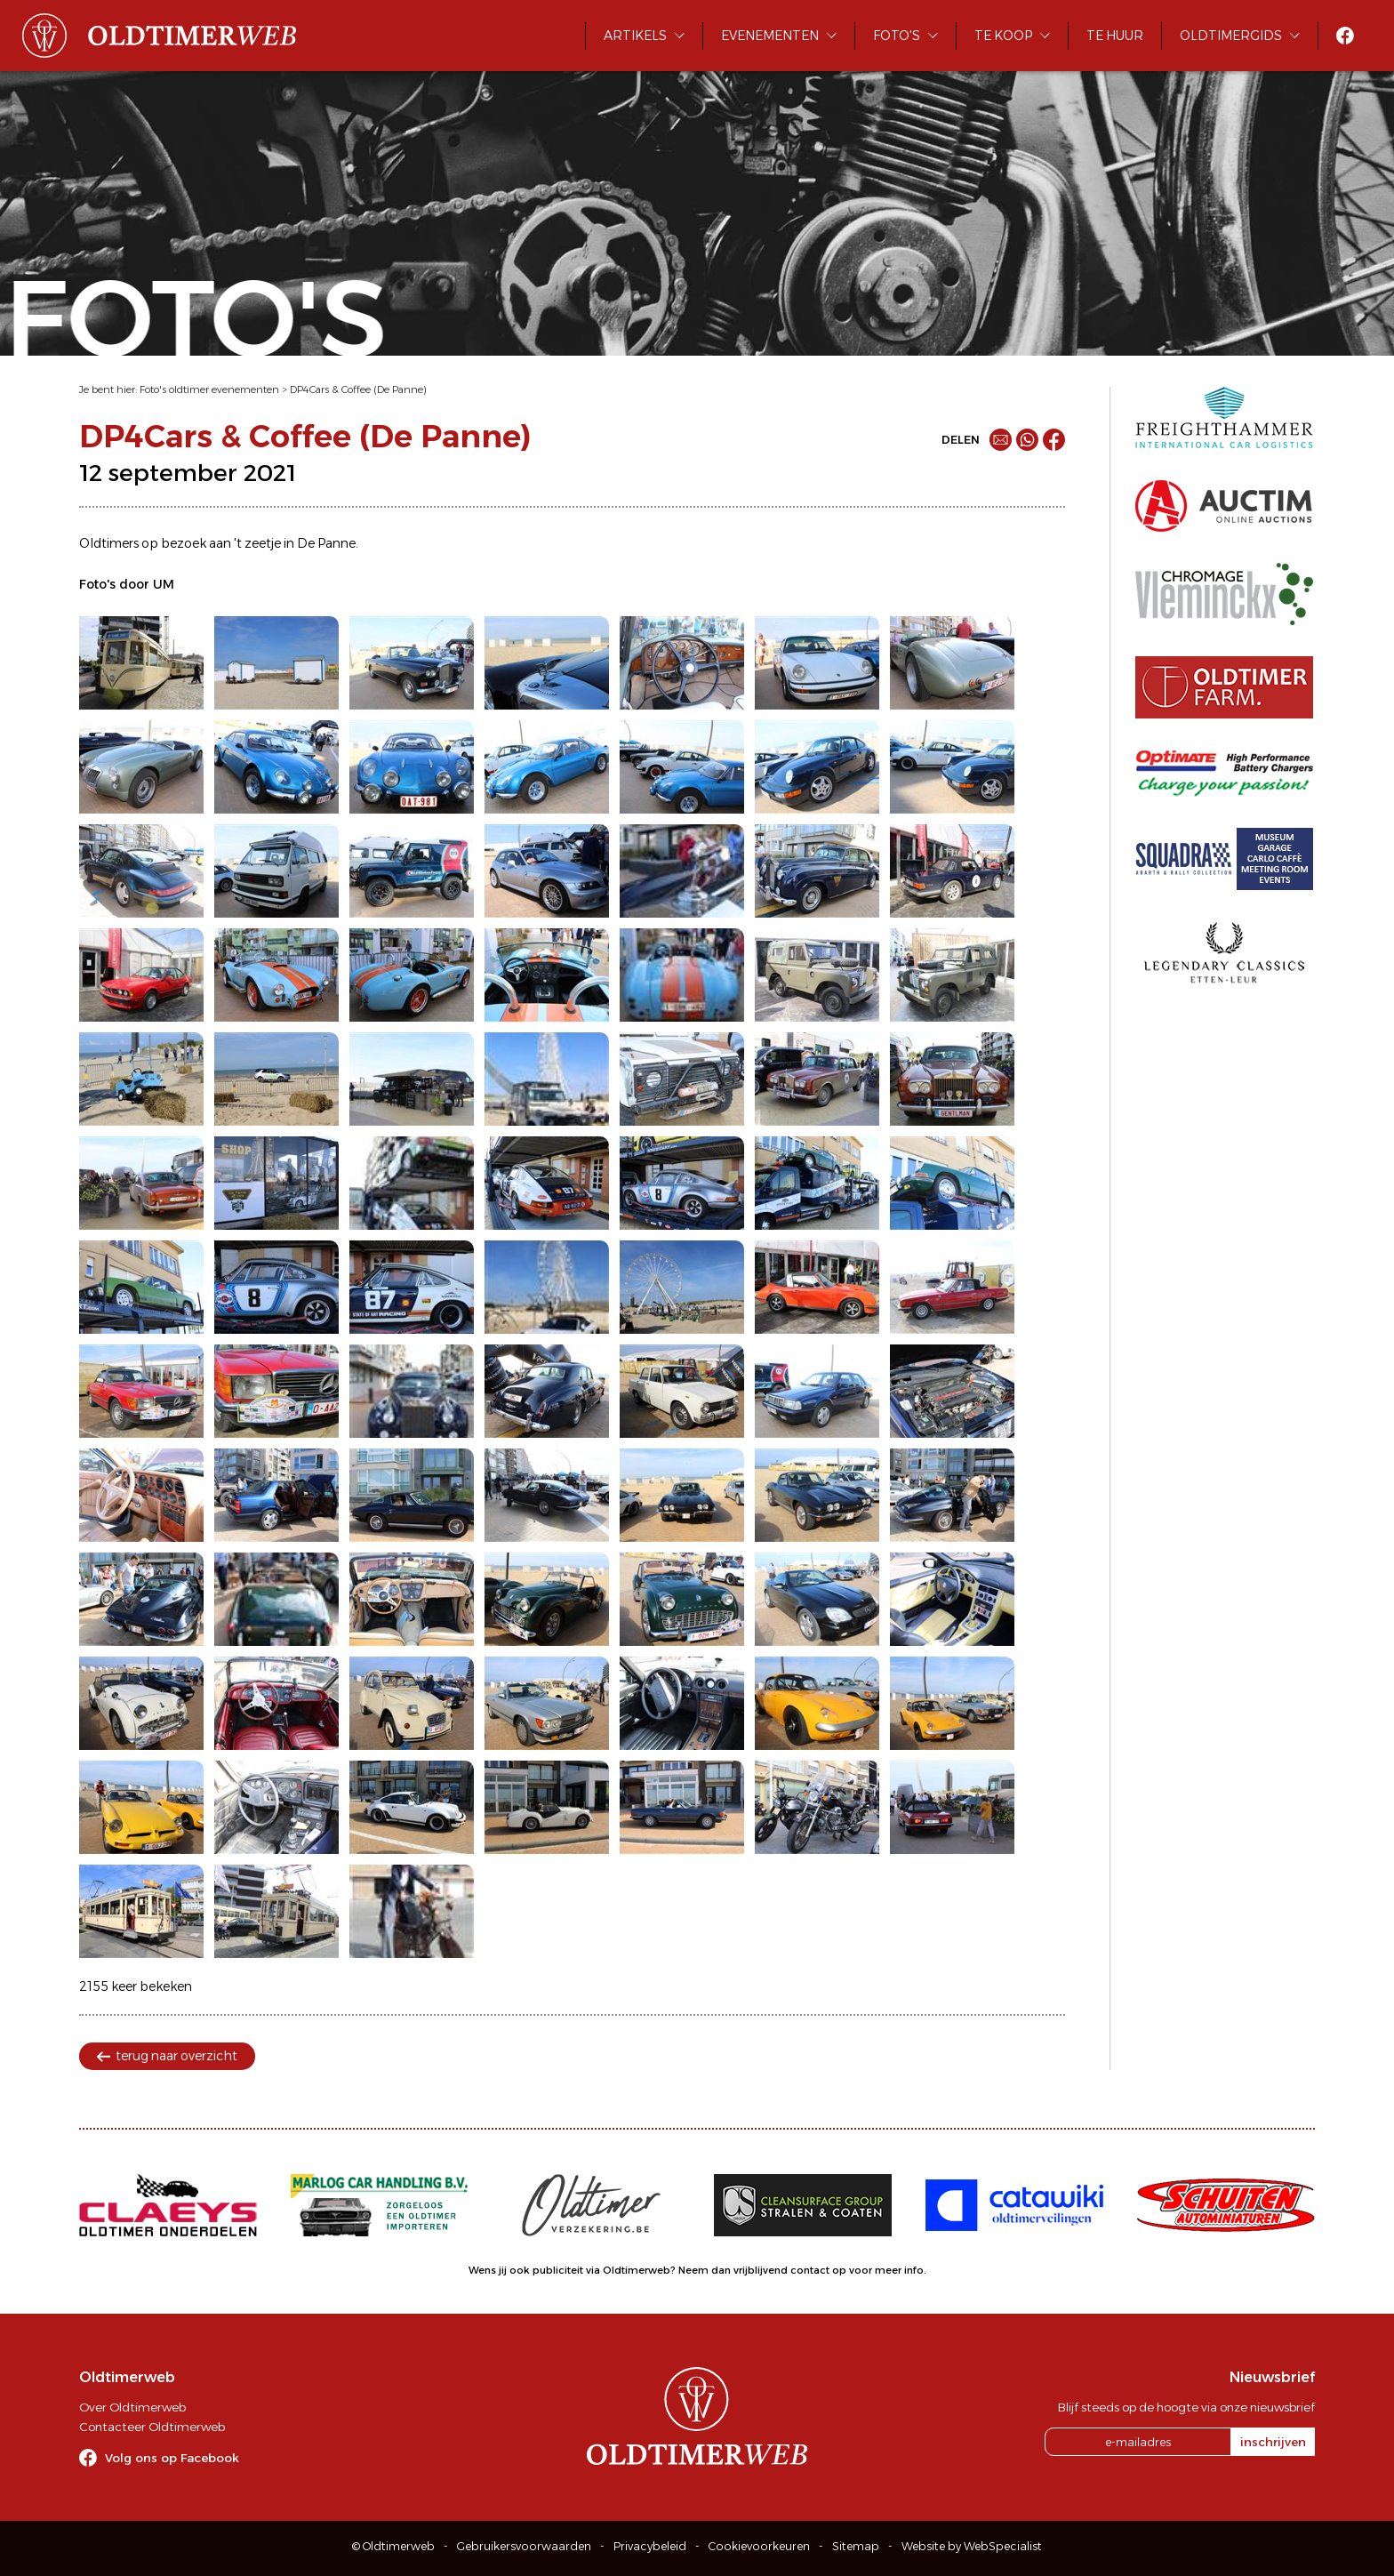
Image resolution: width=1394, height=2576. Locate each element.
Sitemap (855, 2546)
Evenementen (770, 36)
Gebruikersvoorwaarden (524, 2546)
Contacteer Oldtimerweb (152, 2427)
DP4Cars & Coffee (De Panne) (358, 389)
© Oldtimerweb (393, 2546)
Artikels (635, 36)
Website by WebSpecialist (971, 2546)
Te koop (1003, 36)
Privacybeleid (649, 2546)
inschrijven (1273, 2442)
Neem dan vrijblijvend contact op (762, 2270)
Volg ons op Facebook (172, 2458)
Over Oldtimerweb (132, 2407)
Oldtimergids (1231, 36)
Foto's (896, 36)
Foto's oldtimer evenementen (209, 389)
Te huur (1114, 36)
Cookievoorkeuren (759, 2546)
